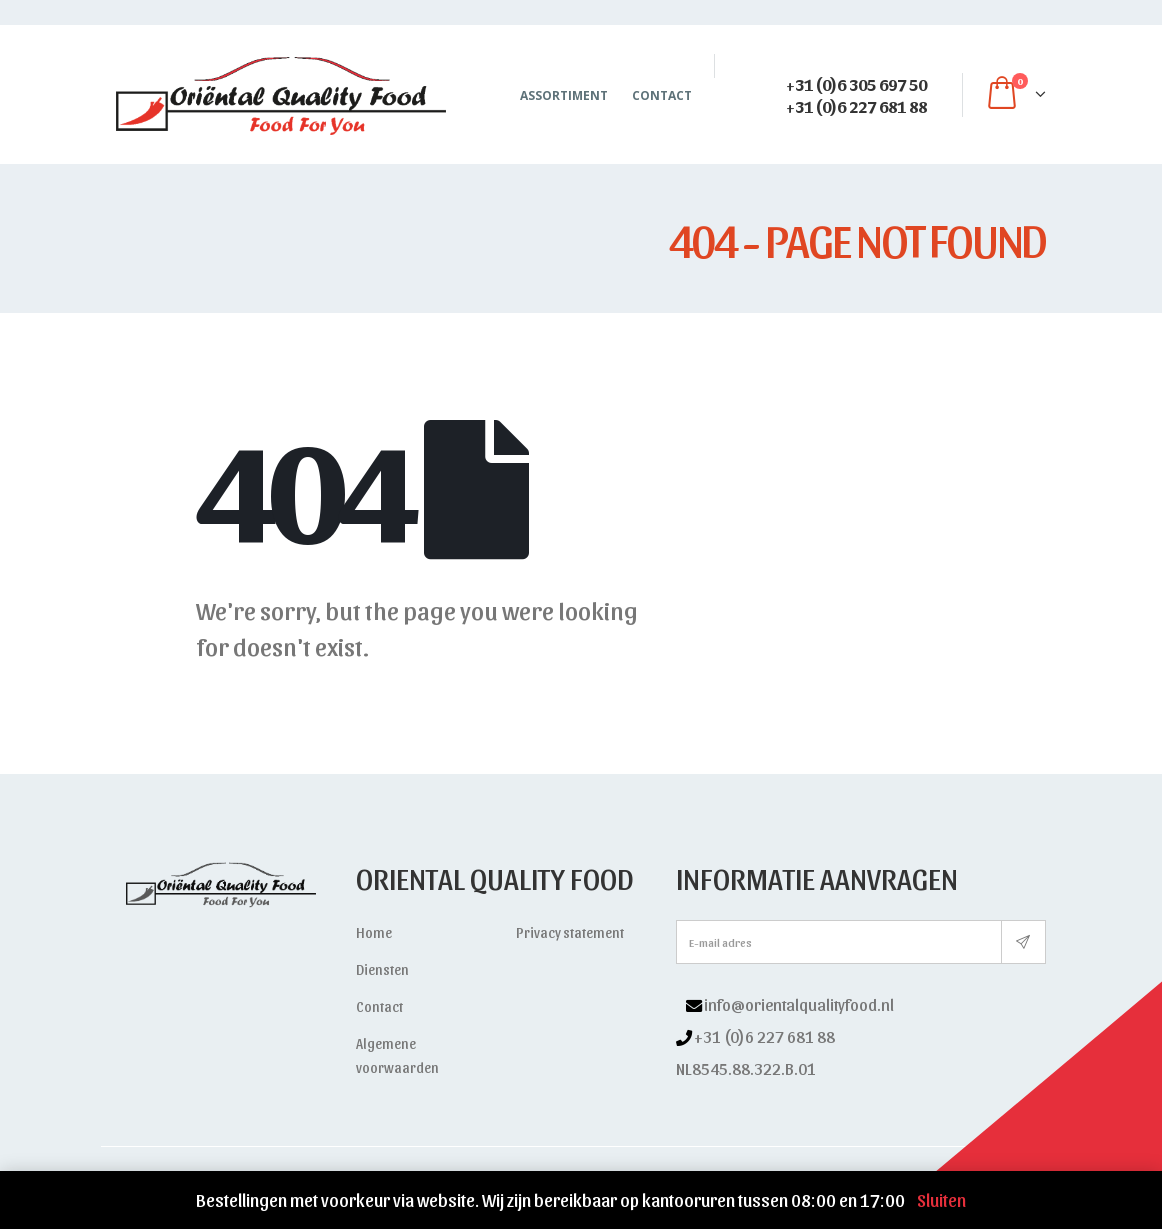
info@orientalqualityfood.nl (799, 1004)
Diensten (382, 969)
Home (374, 932)
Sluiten (941, 1199)
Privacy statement (570, 932)
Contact (662, 95)
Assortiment (564, 95)
